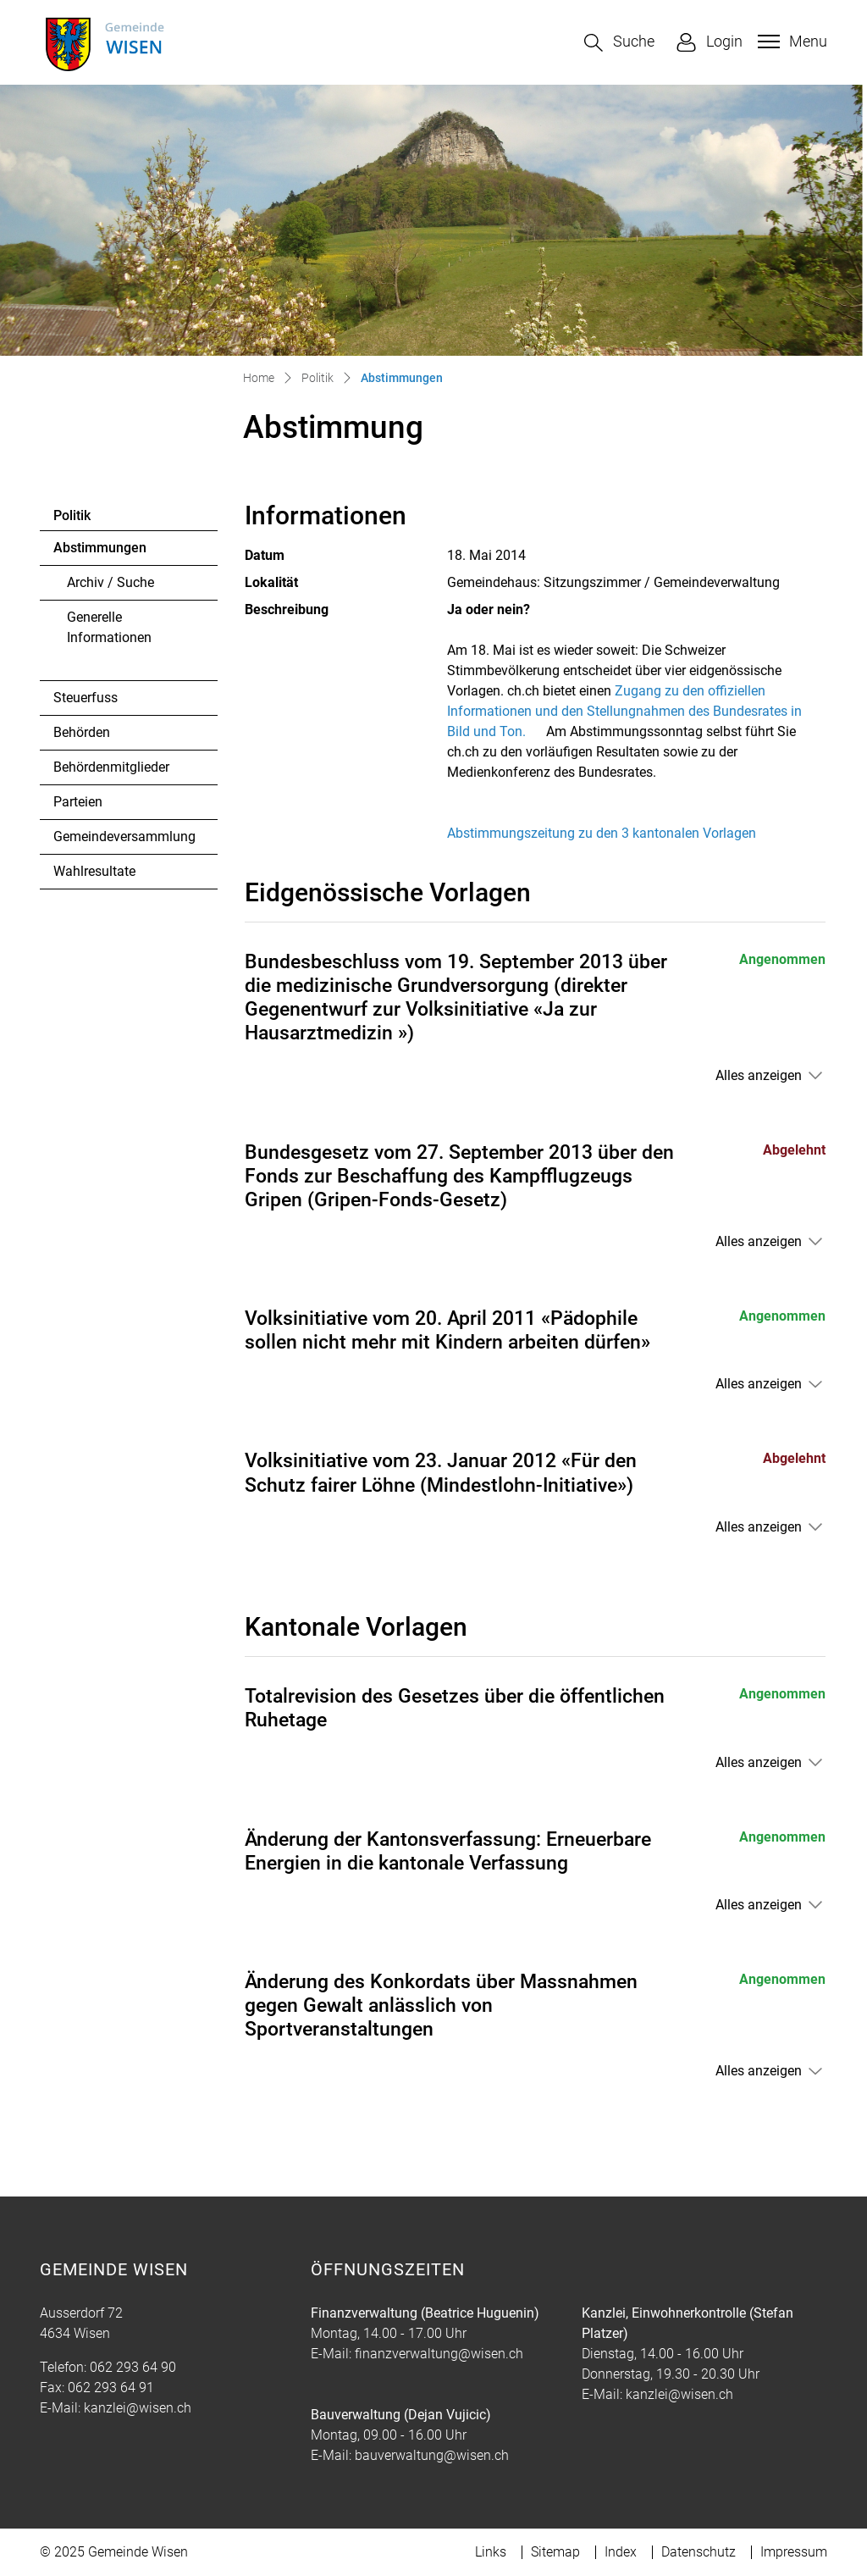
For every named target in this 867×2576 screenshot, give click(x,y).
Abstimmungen (99, 552)
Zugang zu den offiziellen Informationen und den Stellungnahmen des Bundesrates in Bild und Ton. (624, 711)
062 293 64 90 (133, 2367)
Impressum (793, 2552)
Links (490, 2552)
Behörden (81, 732)
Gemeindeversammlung (124, 836)
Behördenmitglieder (111, 767)
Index (621, 2552)
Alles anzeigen (758, 1075)
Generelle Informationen (109, 627)
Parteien (77, 802)
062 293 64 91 (111, 2387)
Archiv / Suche (110, 582)
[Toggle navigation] (790, 41)
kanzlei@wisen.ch (137, 2408)
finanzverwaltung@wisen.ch (439, 2354)
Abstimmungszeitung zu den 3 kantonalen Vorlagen (601, 833)
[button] (619, 43)
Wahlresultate (94, 871)
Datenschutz (698, 2552)
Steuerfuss (85, 698)
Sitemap (555, 2552)
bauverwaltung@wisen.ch (432, 2455)
